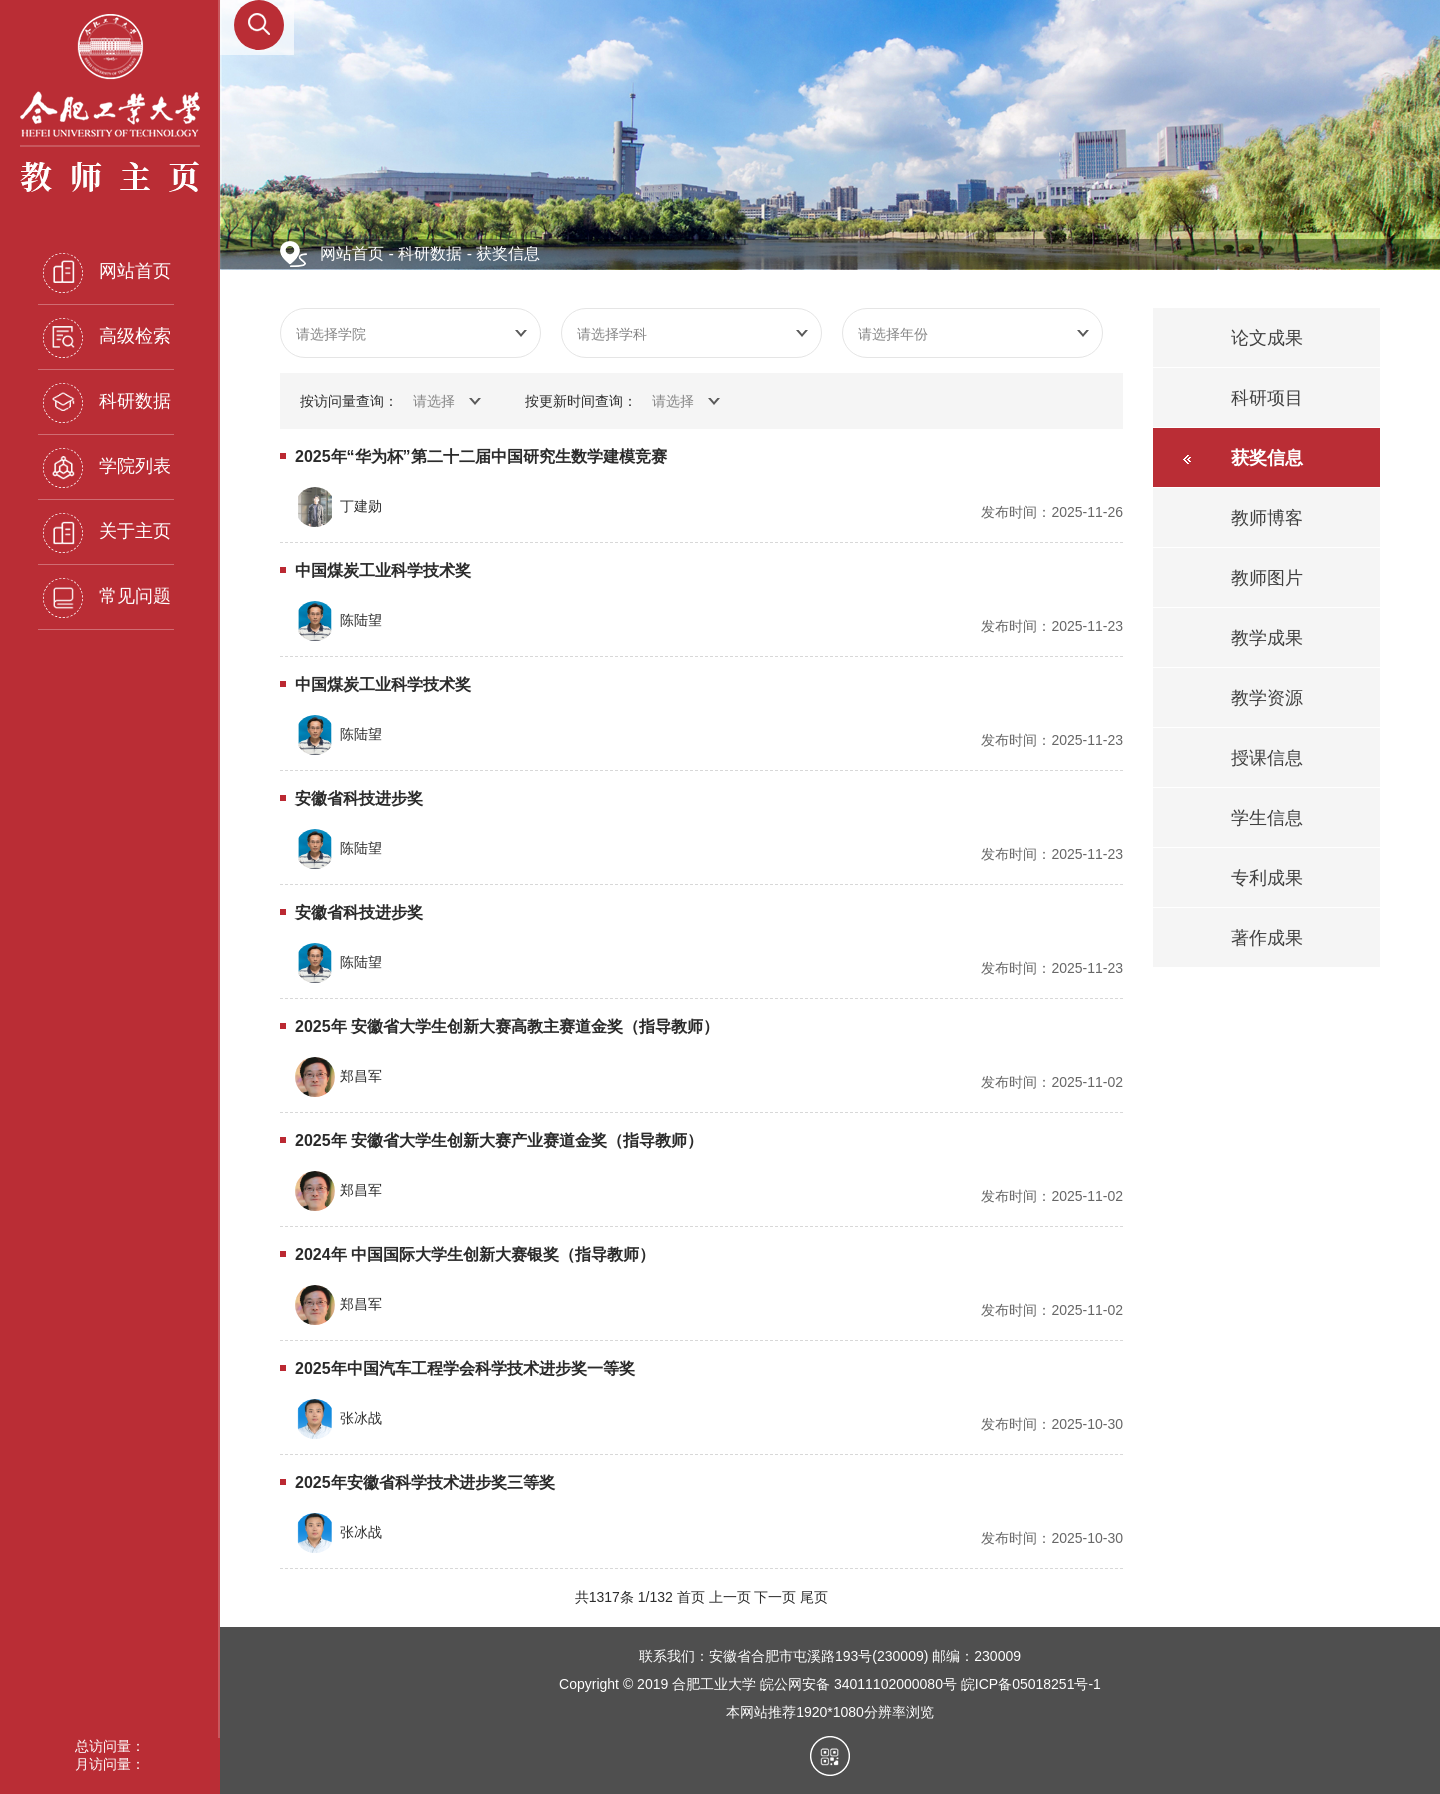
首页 (691, 1597)
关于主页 (107, 533)
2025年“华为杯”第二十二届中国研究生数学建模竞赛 (481, 456)
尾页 (814, 1597)
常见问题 (107, 598)
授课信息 (1267, 758)
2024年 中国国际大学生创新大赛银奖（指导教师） (475, 1254)
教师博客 (1267, 518)
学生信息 (1267, 818)
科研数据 (107, 403)
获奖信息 (508, 253)
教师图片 (1267, 578)
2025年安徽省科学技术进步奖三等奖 (425, 1482)
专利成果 (1267, 878)
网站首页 (107, 273)
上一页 (730, 1597)
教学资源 (1267, 698)
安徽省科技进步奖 (359, 798)
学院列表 (107, 468)
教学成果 (1267, 638)
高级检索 (107, 338)
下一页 (775, 1597)
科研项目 (1267, 398)
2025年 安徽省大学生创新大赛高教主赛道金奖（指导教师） (507, 1026)
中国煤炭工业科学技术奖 (383, 570)
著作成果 (1267, 938)
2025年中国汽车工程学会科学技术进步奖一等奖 (465, 1368)
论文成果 (1267, 338)
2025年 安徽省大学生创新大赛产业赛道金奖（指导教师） (499, 1140)
